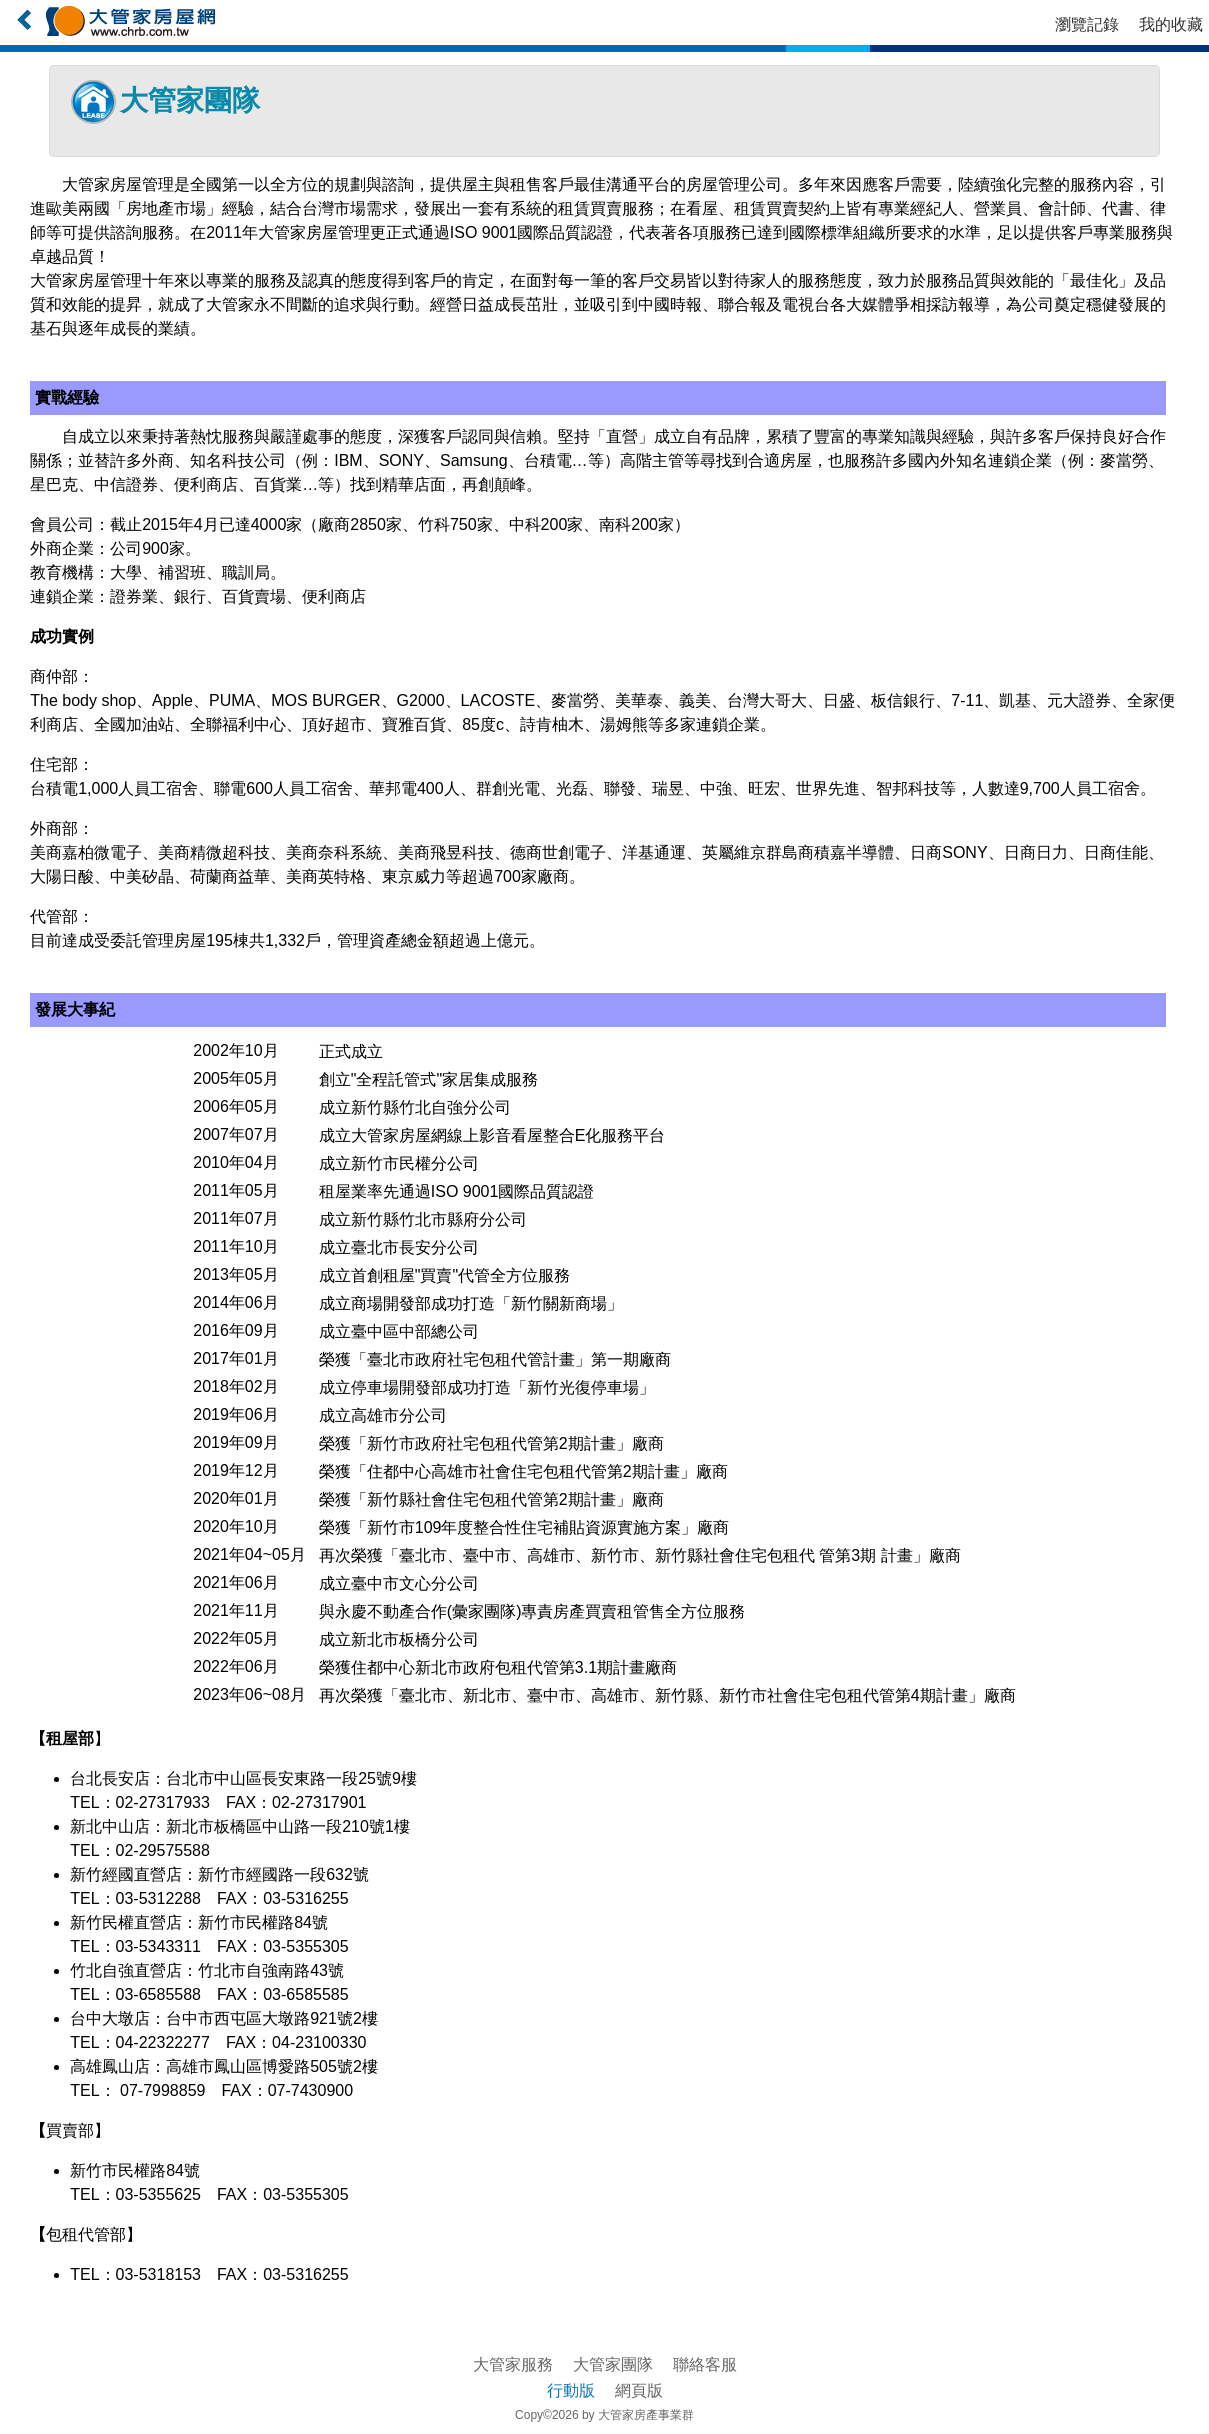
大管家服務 (513, 2364)
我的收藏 (1171, 24)
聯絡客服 (705, 2364)
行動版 (571, 2390)
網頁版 (639, 2390)
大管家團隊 (613, 2364)
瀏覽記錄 (1087, 24)
